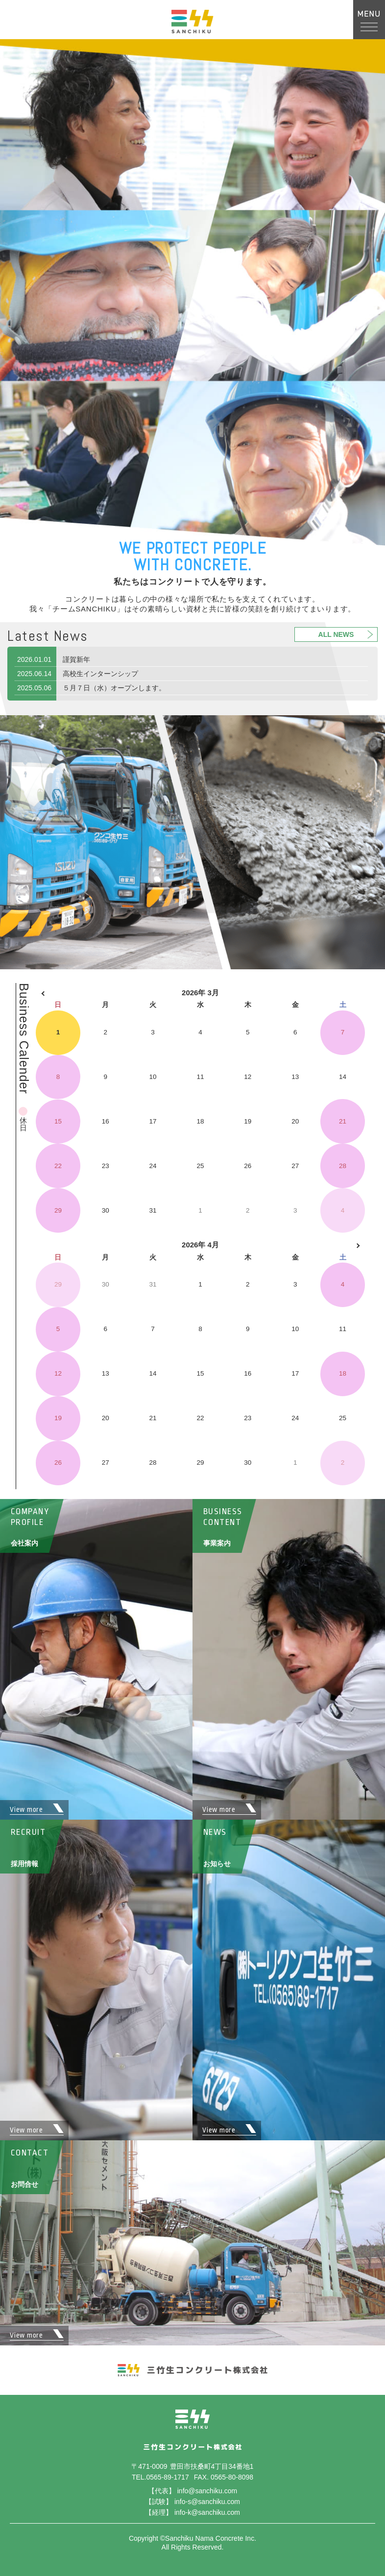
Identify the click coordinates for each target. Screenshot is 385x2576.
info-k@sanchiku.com (207, 2512)
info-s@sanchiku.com (207, 2502)
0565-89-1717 (167, 2477)
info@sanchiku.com (207, 2491)
